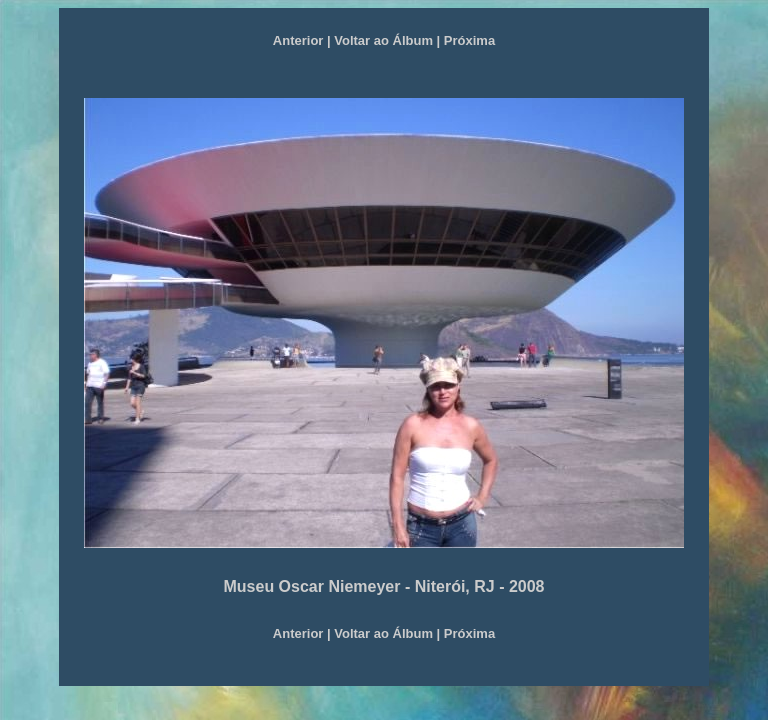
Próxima (467, 40)
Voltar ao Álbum (383, 40)
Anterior (298, 40)
